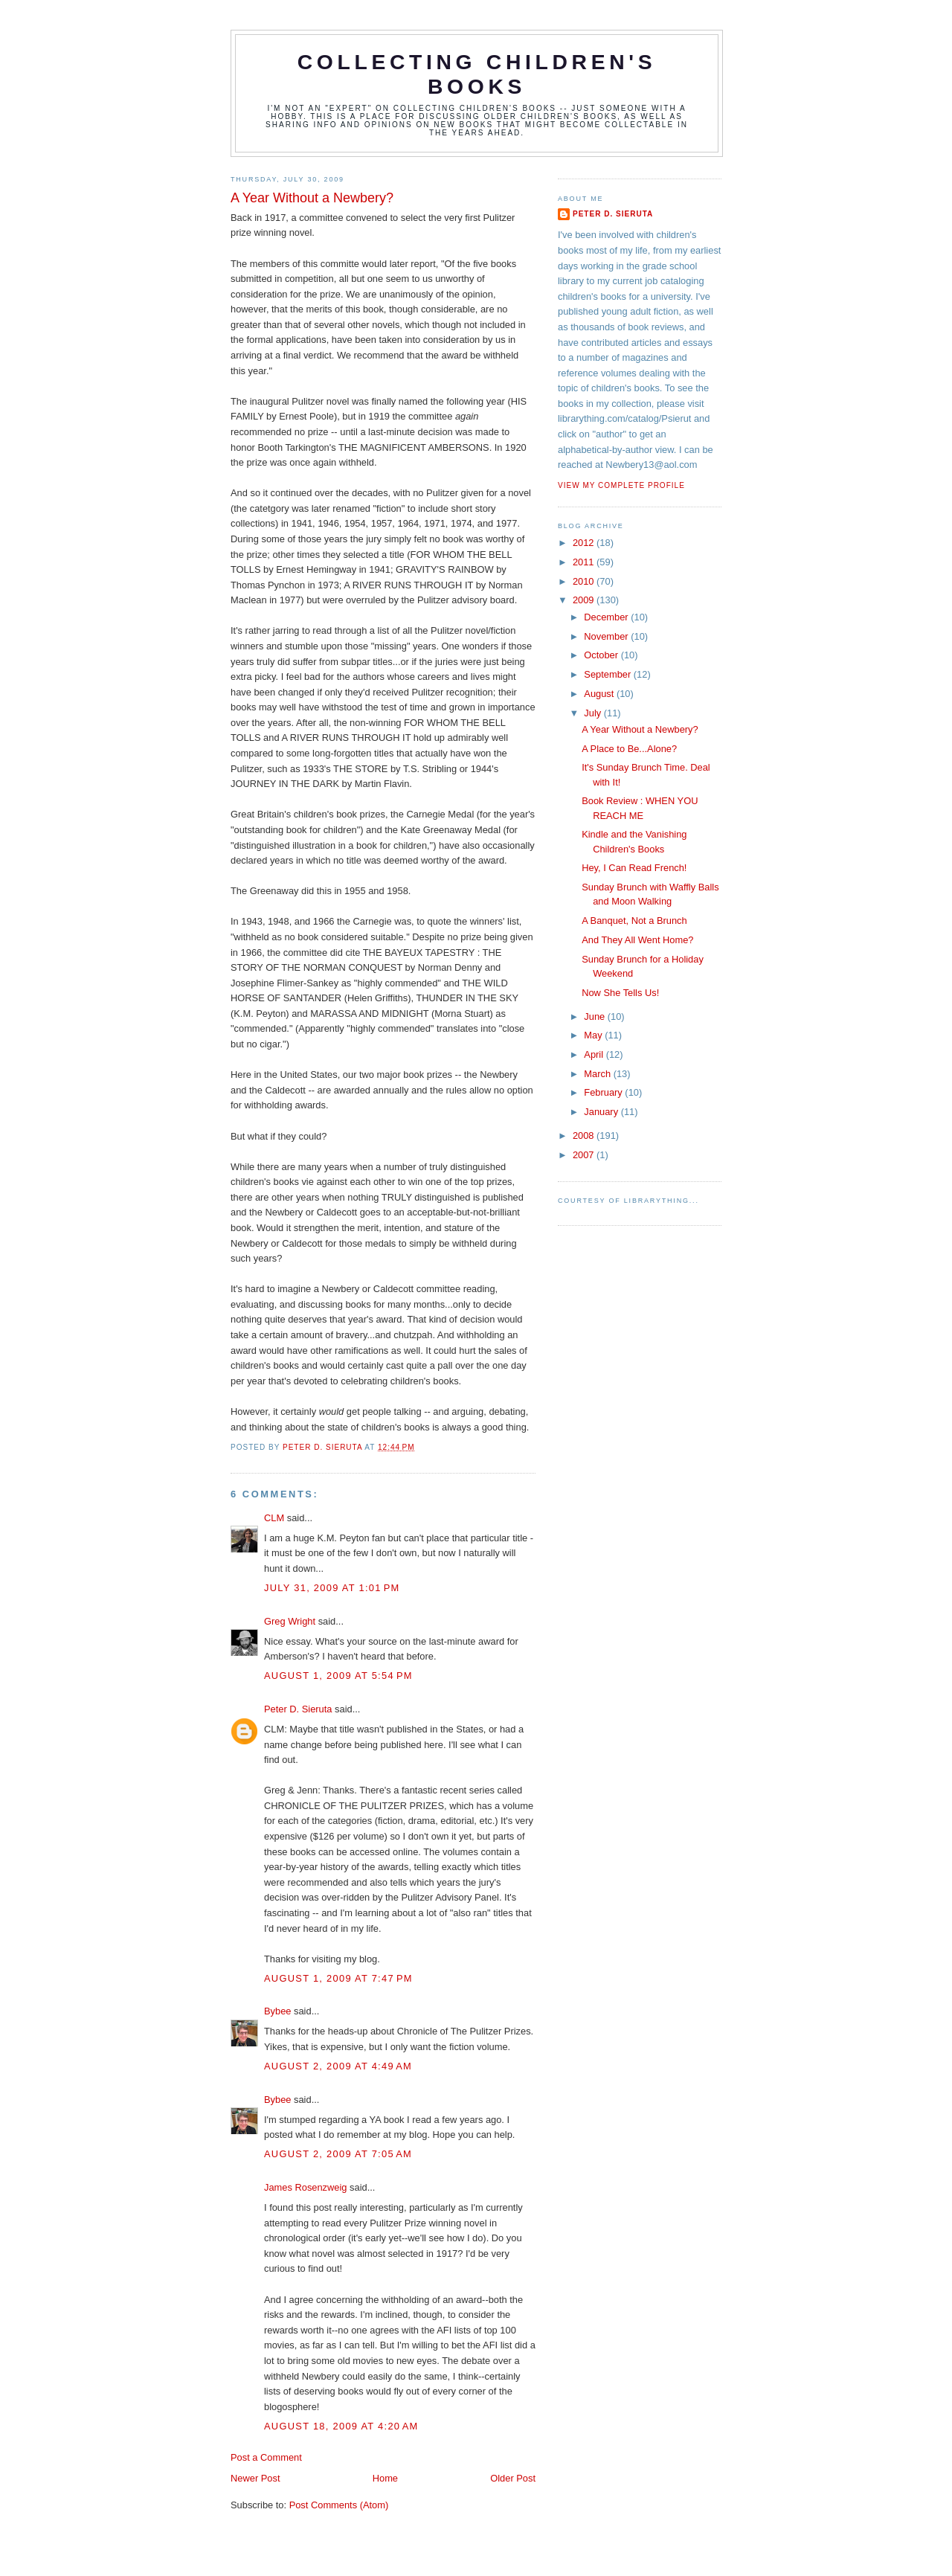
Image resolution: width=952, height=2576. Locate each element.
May (594, 1035)
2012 (584, 542)
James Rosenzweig (305, 2187)
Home (385, 2478)
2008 (584, 1135)
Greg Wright (289, 1621)
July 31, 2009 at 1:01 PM (332, 1587)
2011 (584, 562)
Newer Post (255, 2478)
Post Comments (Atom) (339, 2505)
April (594, 1054)
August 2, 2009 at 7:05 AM (338, 2153)
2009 (584, 600)
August (600, 693)
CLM (274, 1517)
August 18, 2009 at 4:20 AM (341, 2426)
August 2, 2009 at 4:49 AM (338, 2066)
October (602, 655)
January (602, 1111)
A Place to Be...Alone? (629, 748)
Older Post (513, 2478)
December (607, 617)
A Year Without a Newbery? (640, 729)
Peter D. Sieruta (298, 1709)
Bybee (277, 2011)
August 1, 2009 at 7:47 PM (338, 1978)
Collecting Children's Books (477, 74)
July (593, 713)
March (598, 1073)
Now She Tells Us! (620, 992)
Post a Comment (266, 2457)
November (607, 636)
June (595, 1016)
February (604, 1092)
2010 (584, 581)
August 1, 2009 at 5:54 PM (338, 1675)
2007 (584, 1154)
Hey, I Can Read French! (634, 867)
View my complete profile (621, 485)
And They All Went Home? (637, 939)
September (608, 674)
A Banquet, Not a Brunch (634, 920)
